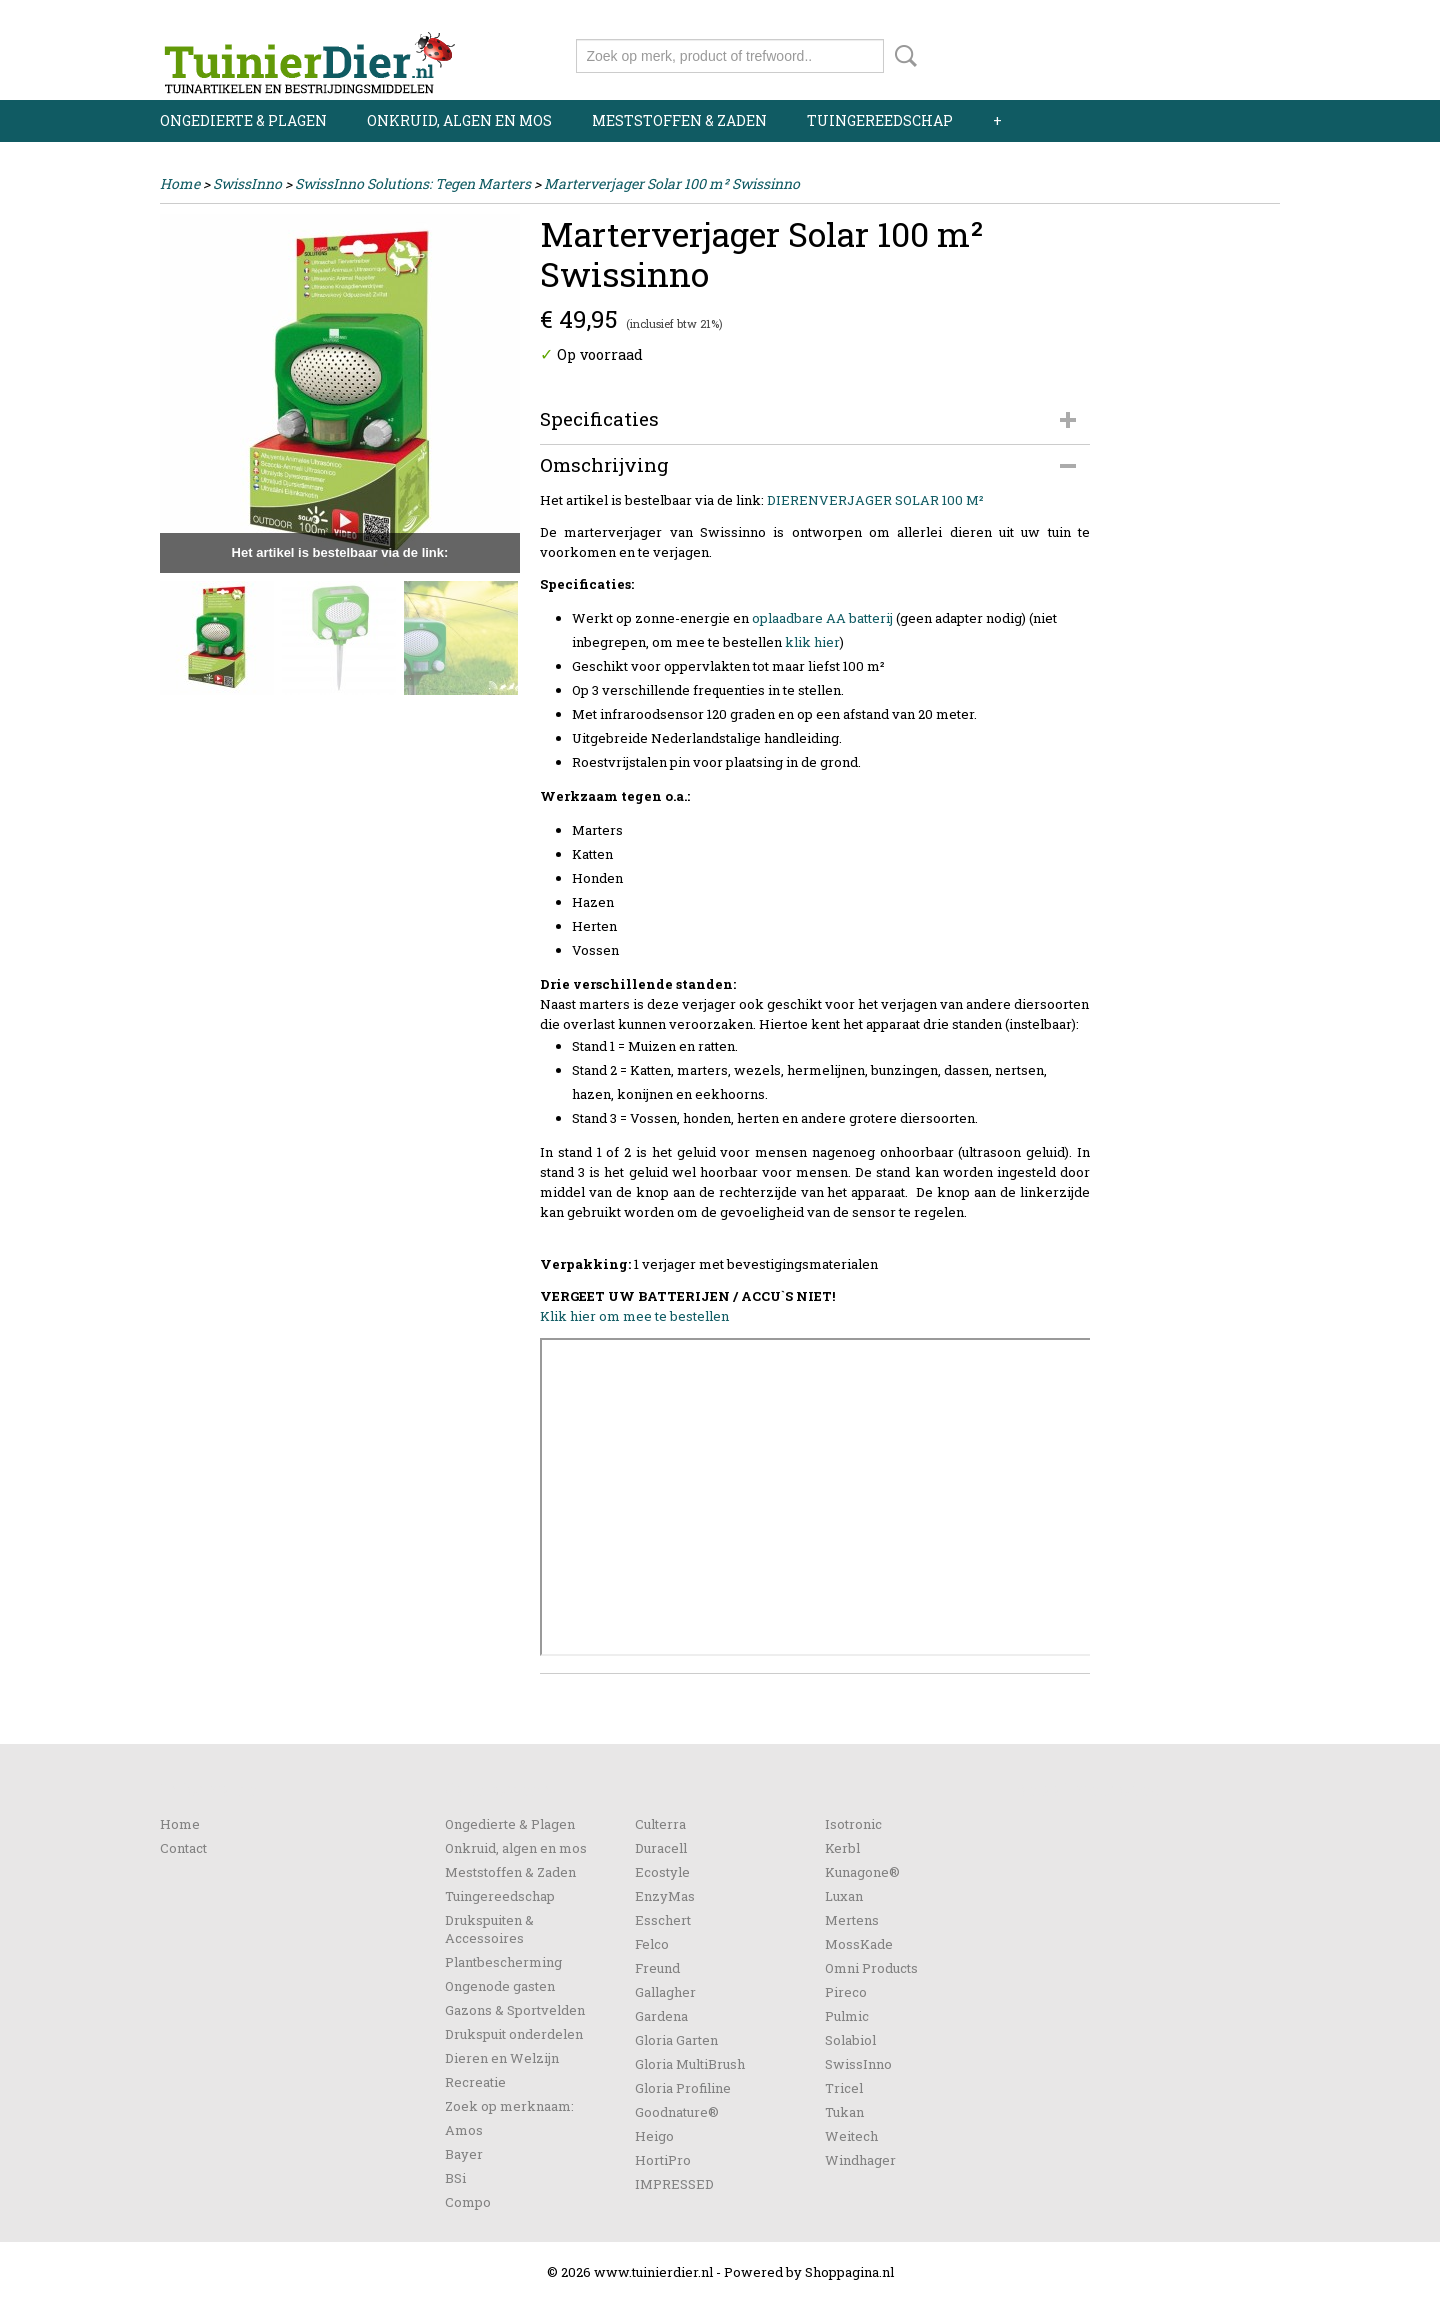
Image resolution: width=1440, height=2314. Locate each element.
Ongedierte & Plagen (243, 120)
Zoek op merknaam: (509, 2106)
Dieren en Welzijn (502, 2058)
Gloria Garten (676, 2040)
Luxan (844, 1896)
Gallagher (665, 1992)
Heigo (654, 2136)
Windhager (860, 2160)
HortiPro (663, 2160)
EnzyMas (665, 1896)
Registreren (1242, 17)
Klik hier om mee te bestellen (634, 1316)
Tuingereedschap (880, 120)
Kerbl (842, 1848)
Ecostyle (662, 1872)
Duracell (661, 1848)
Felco (652, 1944)
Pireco (846, 1992)
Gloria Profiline (683, 2088)
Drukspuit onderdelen (514, 2034)
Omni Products (871, 1968)
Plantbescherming (503, 1962)
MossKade (859, 1944)
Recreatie (475, 2082)
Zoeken (902, 56)
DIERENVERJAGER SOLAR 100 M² (875, 500)
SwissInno (247, 183)
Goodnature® (677, 2112)
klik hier (812, 642)
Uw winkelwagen (1212, 52)
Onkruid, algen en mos (459, 120)
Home (180, 183)
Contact (183, 1848)
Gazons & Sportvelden (515, 2010)
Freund (657, 1968)
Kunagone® (862, 1872)
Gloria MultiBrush (690, 2064)
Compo (468, 2202)
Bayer (464, 2154)
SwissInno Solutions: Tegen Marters (413, 183)
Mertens (852, 1920)
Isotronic (853, 1824)
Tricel (844, 2088)
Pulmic (847, 2016)
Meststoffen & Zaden (679, 120)
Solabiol (850, 2040)
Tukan (844, 2112)
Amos (464, 2130)
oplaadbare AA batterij (822, 618)
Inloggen (1157, 17)
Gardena (661, 2016)
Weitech (851, 2136)
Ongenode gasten (500, 1986)
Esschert (663, 1920)
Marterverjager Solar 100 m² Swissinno (672, 183)
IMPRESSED (674, 2184)
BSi (455, 2178)
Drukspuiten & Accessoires (489, 1929)
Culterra (660, 1824)
